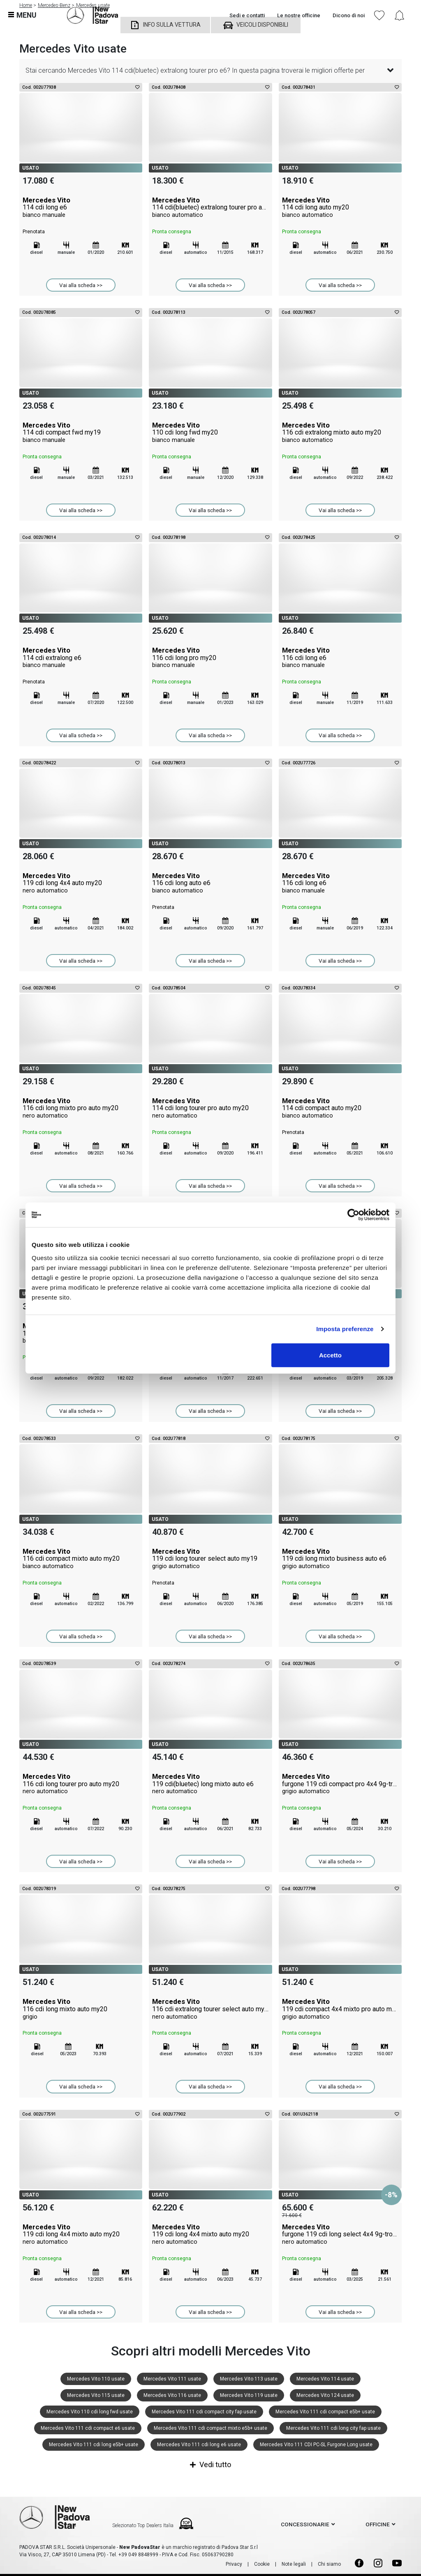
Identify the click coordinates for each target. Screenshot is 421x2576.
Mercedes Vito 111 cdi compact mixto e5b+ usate (210, 2428)
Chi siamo (329, 2564)
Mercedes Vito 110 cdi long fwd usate (89, 2412)
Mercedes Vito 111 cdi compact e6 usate (88, 2428)
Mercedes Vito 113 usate (249, 2379)
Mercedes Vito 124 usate (325, 2395)
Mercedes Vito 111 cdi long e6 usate (199, 2444)
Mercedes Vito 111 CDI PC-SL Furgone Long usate (316, 2444)
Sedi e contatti (247, 15)
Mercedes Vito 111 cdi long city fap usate (333, 2428)
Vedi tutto (210, 2464)
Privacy (234, 2564)
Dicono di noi (349, 15)
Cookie (262, 2564)
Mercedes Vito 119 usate (249, 2395)
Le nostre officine (298, 15)
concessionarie (305, 2524)
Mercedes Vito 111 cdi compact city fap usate (204, 2412)
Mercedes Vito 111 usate (172, 2379)
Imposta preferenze (344, 1328)
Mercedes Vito (81, 207)
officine (377, 2524)
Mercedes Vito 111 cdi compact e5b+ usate (325, 2412)
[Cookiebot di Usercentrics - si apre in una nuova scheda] (353, 1215)
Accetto (330, 1354)
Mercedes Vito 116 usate (172, 2395)
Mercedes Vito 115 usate (96, 2395)
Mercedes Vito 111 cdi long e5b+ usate (93, 2444)
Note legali (294, 2564)
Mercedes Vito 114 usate (325, 2379)
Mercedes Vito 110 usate (96, 2379)
